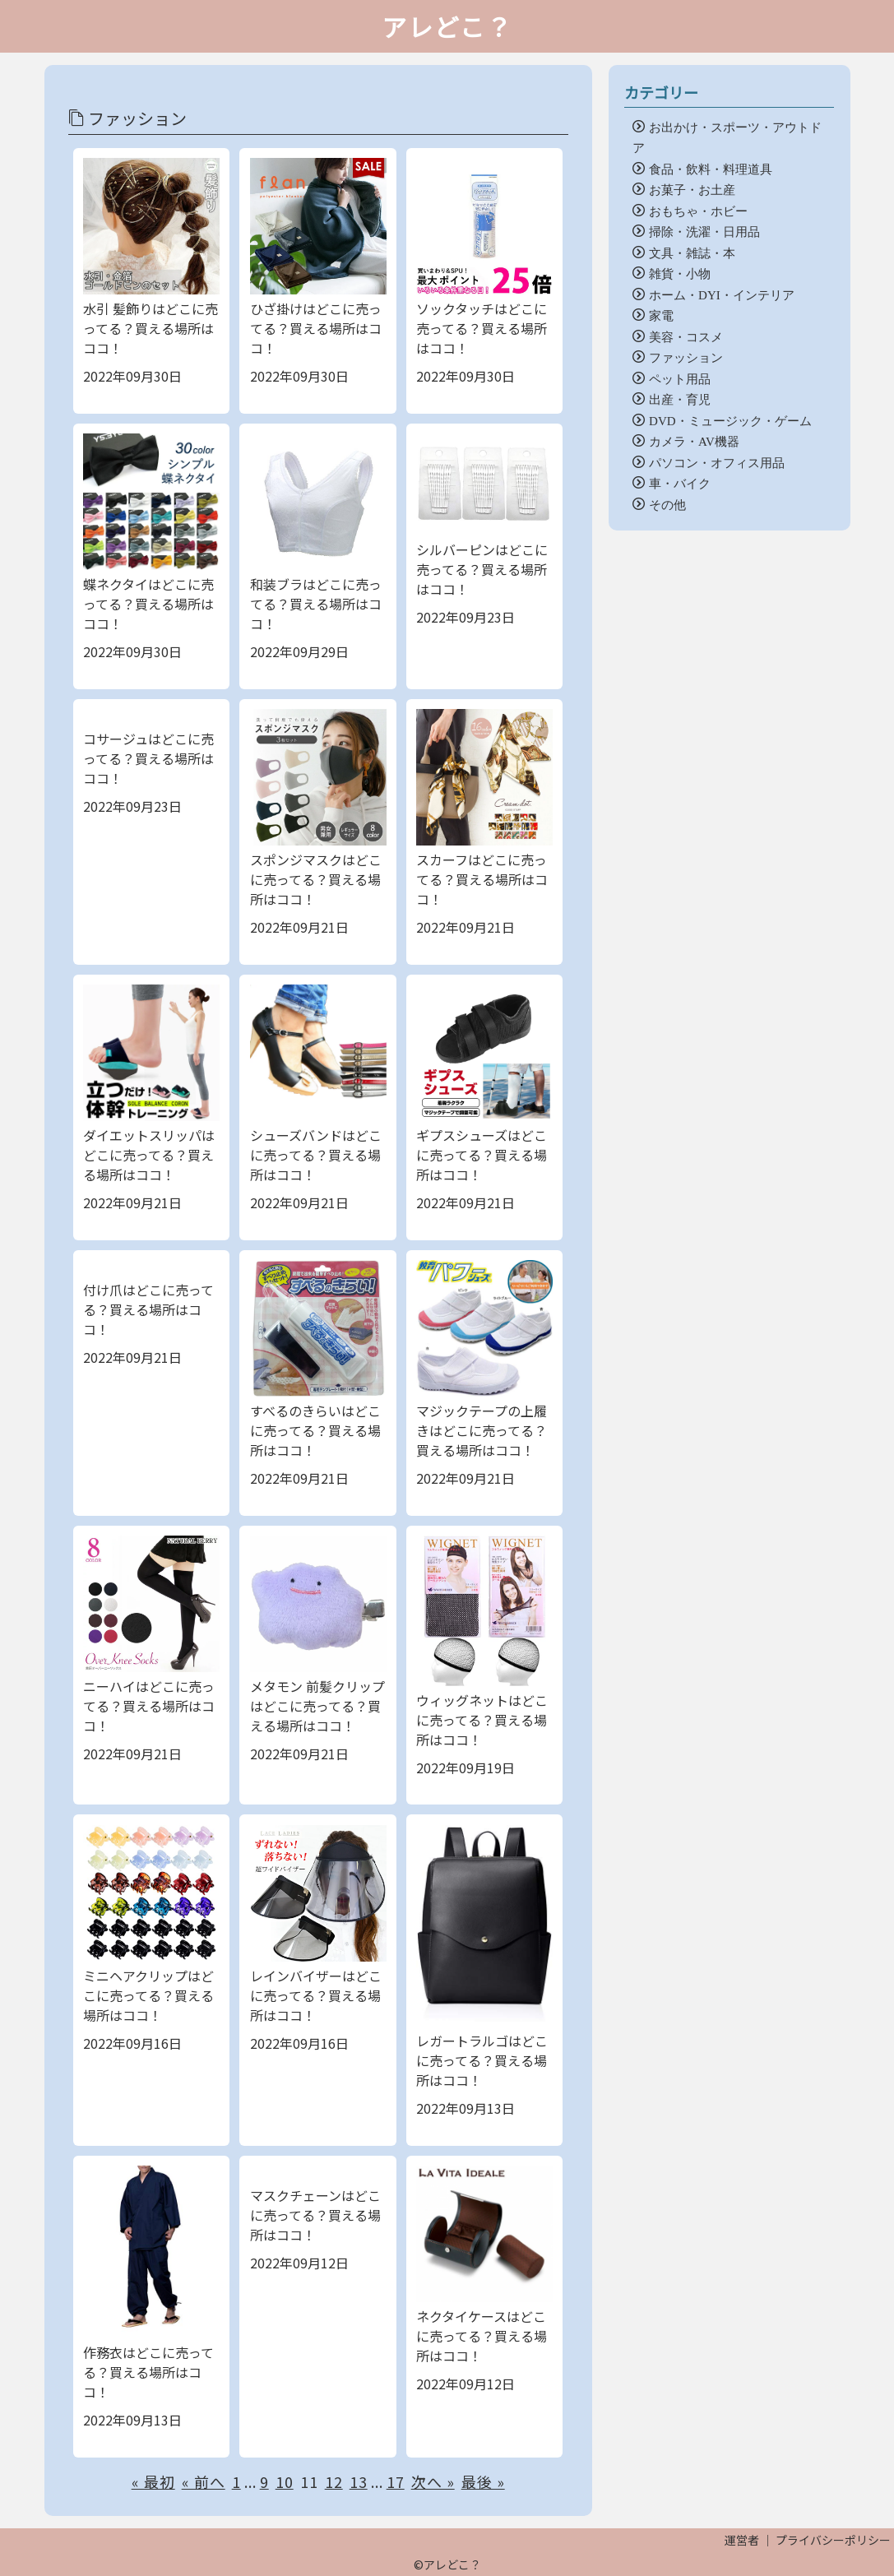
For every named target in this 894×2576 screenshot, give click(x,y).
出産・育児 (680, 398)
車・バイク (680, 482)
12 (334, 2481)
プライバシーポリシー (833, 2540)
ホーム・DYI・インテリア (721, 294)
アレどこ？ (447, 26)
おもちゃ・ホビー (698, 210)
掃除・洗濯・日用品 (704, 231)
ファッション (686, 356)
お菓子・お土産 (692, 189)
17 (396, 2481)
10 (285, 2481)
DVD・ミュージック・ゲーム (730, 420)
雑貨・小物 (680, 272)
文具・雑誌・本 (692, 252)
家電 (661, 314)
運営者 (742, 2540)
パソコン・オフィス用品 (717, 462)
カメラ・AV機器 (694, 440)
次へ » (433, 2481)
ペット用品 (680, 378)
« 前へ (203, 2481)
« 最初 (153, 2481)
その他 (667, 504)
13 (359, 2481)
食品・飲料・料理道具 (710, 168)
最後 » (483, 2481)
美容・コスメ (686, 336)
